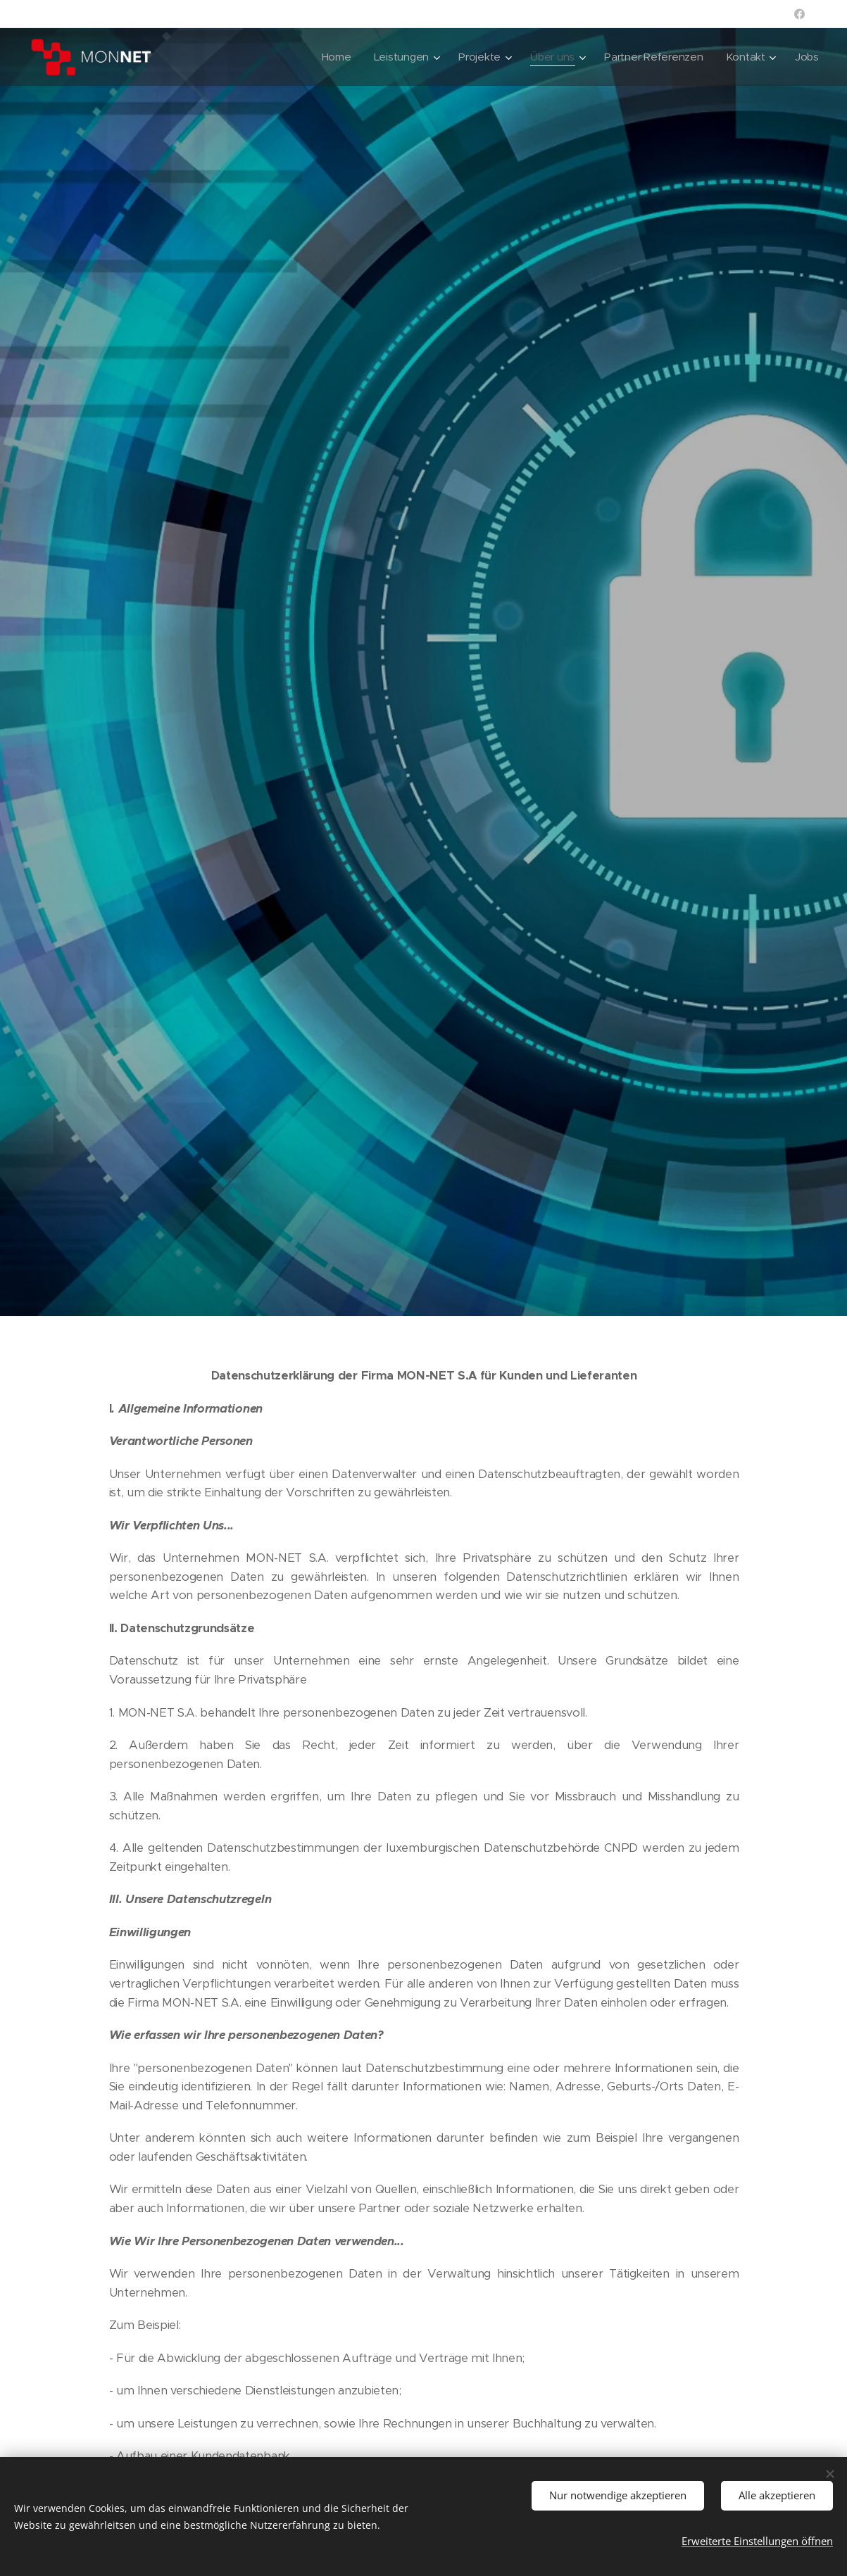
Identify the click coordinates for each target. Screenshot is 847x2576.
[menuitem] (330, 57)
